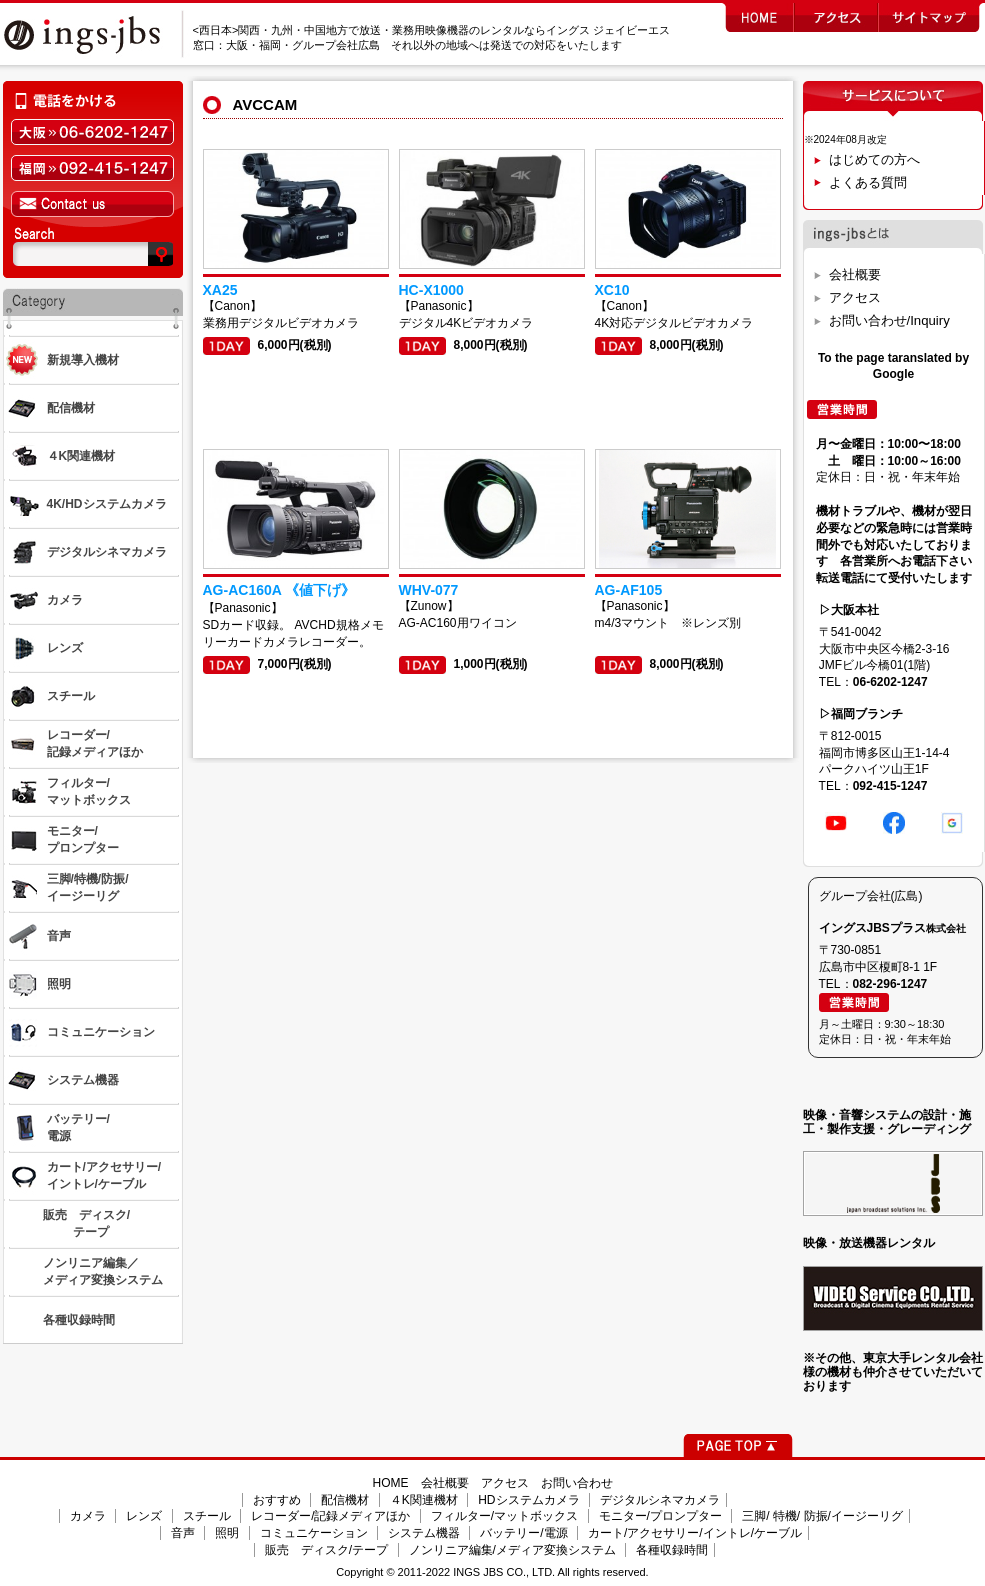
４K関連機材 (424, 1500)
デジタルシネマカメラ (660, 1500)
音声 (183, 1533)
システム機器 (424, 1533)
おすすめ (277, 1500)
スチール (207, 1516)
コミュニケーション (314, 1533)
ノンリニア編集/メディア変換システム (512, 1550)
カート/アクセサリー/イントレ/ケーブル (695, 1533)
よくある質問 (868, 182)
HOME (391, 1483)
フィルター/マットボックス (504, 1516)
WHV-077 (429, 590)
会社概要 (855, 274)
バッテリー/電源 (523, 1533)
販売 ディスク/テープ (326, 1550)
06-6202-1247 (890, 682)
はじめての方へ (874, 159)
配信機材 (345, 1500)
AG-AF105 (629, 590)
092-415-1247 (890, 786)
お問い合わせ (577, 1483)
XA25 (220, 290)
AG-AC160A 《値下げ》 (279, 590)
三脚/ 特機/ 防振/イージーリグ (822, 1516)
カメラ (88, 1516)
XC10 (612, 290)
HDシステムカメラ (528, 1500)
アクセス (855, 297)
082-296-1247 (890, 984)
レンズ (144, 1516)
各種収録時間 (672, 1550)
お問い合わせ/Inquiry (889, 320)
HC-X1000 (431, 290)
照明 (227, 1533)
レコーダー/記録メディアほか (330, 1516)
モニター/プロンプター (660, 1516)
